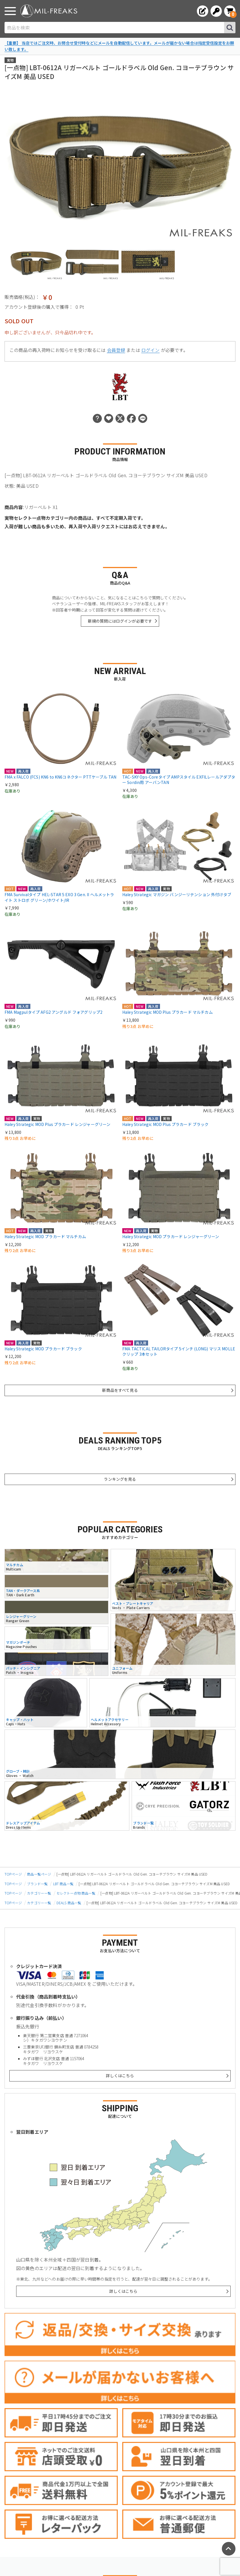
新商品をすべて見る (120, 1390)
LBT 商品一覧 (63, 1883)
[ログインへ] (216, 11)
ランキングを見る (120, 1479)
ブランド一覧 (37, 1883)
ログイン (150, 350)
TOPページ (13, 1874)
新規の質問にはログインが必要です (120, 621)
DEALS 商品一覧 (68, 1902)
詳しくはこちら (120, 2075)
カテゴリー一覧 (39, 1893)
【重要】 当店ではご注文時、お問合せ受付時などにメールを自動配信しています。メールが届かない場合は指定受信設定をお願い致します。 (119, 46)
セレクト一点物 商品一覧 (75, 1893)
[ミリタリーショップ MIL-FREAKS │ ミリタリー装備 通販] (48, 11)
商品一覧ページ (39, 1874)
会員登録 (116, 350)
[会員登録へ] (202, 11)
